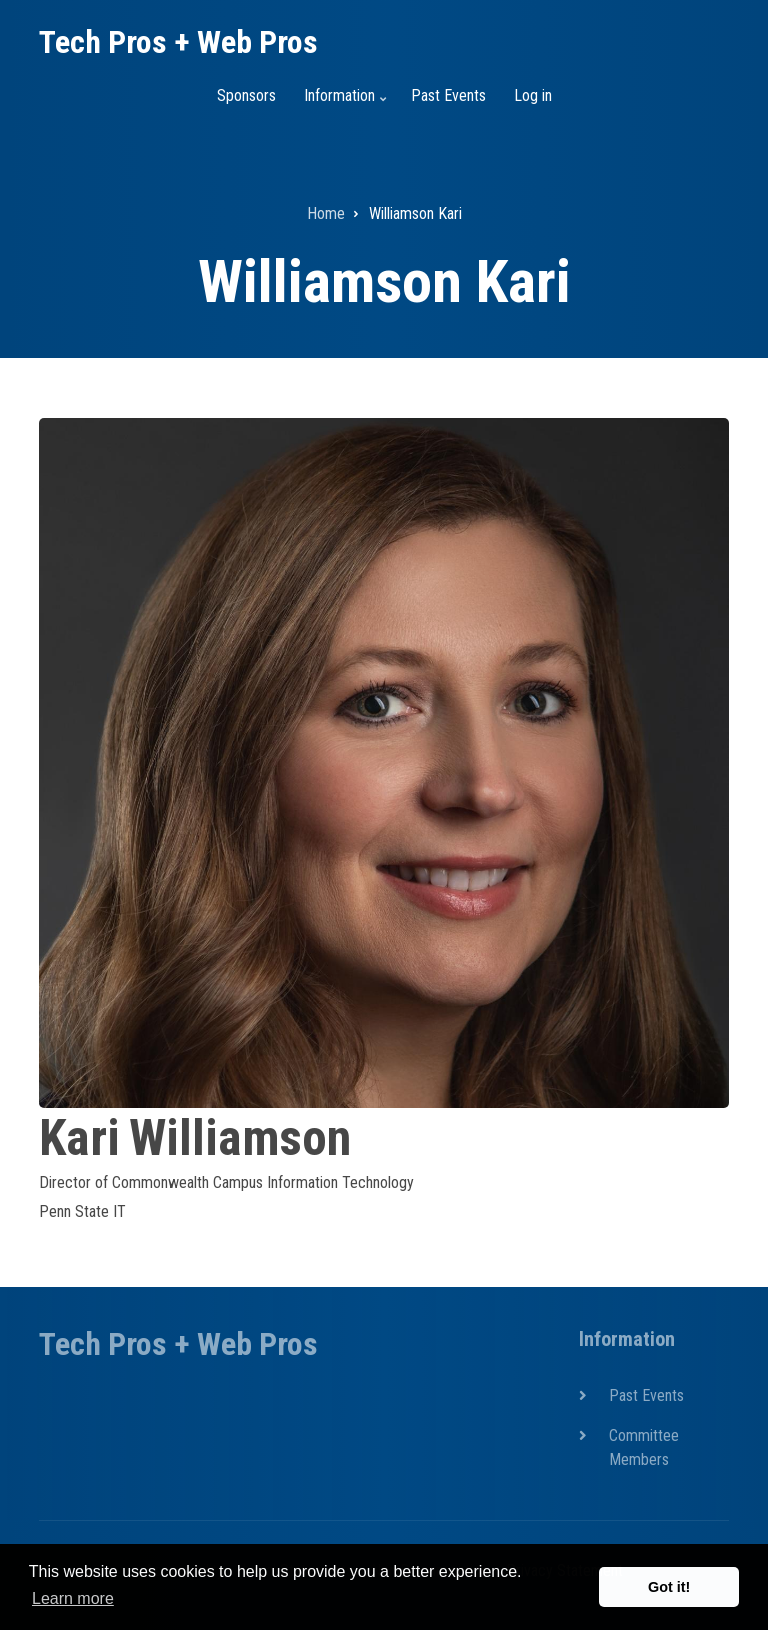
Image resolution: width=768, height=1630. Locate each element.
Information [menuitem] (342, 104)
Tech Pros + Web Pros (178, 42)
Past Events (646, 1395)
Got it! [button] (669, 1587)
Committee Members (644, 1447)
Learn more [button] (73, 1598)
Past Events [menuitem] (448, 95)
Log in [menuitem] (533, 95)
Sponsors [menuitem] (246, 95)
